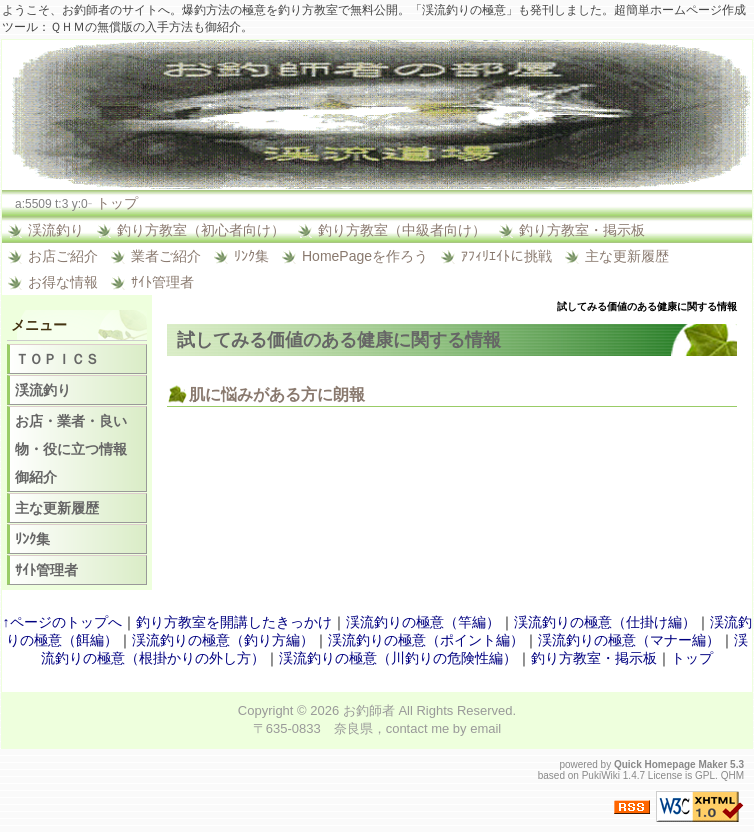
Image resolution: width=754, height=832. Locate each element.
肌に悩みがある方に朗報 (277, 394)
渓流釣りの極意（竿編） (423, 622)
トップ (117, 203)
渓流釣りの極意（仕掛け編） (605, 622)
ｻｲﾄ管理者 (162, 282)
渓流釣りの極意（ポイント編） (426, 640)
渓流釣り (56, 230)
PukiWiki (601, 775)
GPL (705, 775)
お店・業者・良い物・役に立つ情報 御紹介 (78, 449)
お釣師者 (369, 710)
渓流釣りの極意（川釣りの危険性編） (398, 658)
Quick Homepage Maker (670, 764)
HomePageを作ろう (365, 256)
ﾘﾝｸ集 (251, 256)
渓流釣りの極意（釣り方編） (223, 640)
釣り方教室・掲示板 (582, 230)
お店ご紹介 (63, 256)
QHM (732, 775)
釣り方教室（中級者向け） (402, 230)
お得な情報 (63, 282)
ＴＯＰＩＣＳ (57, 359)
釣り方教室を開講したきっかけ (234, 622)
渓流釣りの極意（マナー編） (629, 640)
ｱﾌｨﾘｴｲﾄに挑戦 (506, 256)
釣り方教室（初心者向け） (201, 230)
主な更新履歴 (627, 256)
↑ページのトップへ (62, 622)
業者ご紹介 (166, 256)
